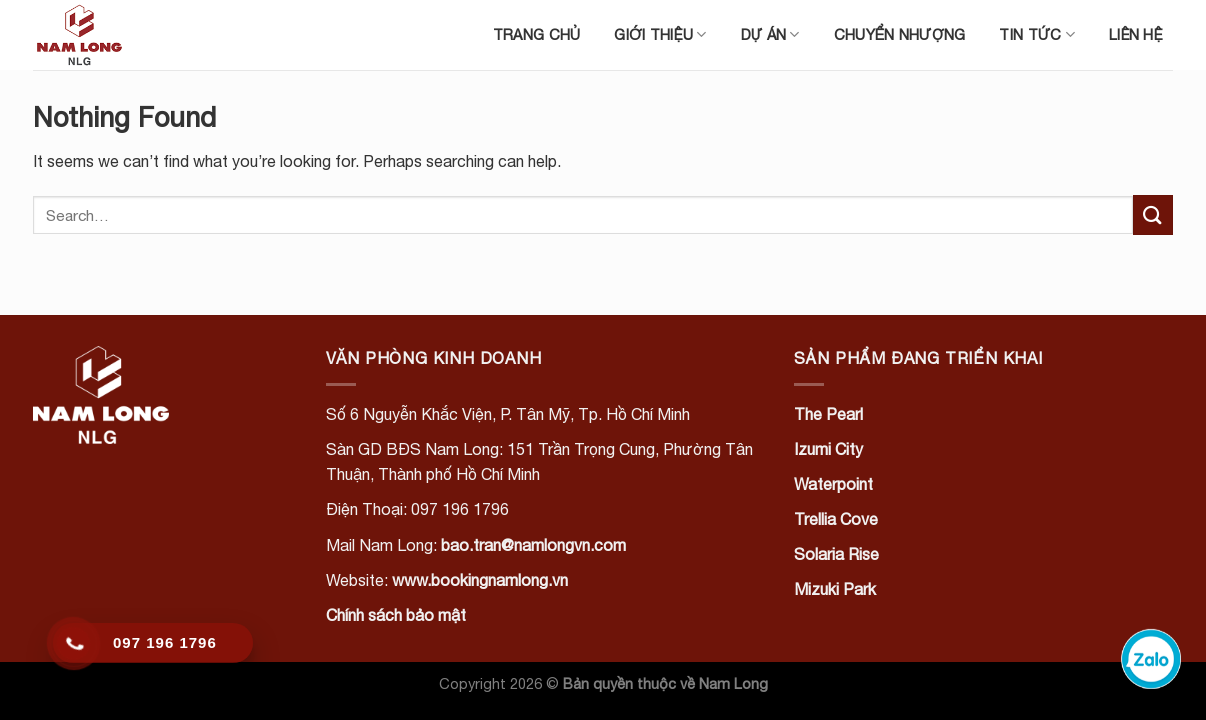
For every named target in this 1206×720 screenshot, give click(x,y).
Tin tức (1037, 34)
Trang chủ (537, 34)
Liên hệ (1136, 34)
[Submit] (1153, 214)
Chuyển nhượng (900, 34)
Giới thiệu (660, 34)
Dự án (770, 34)
